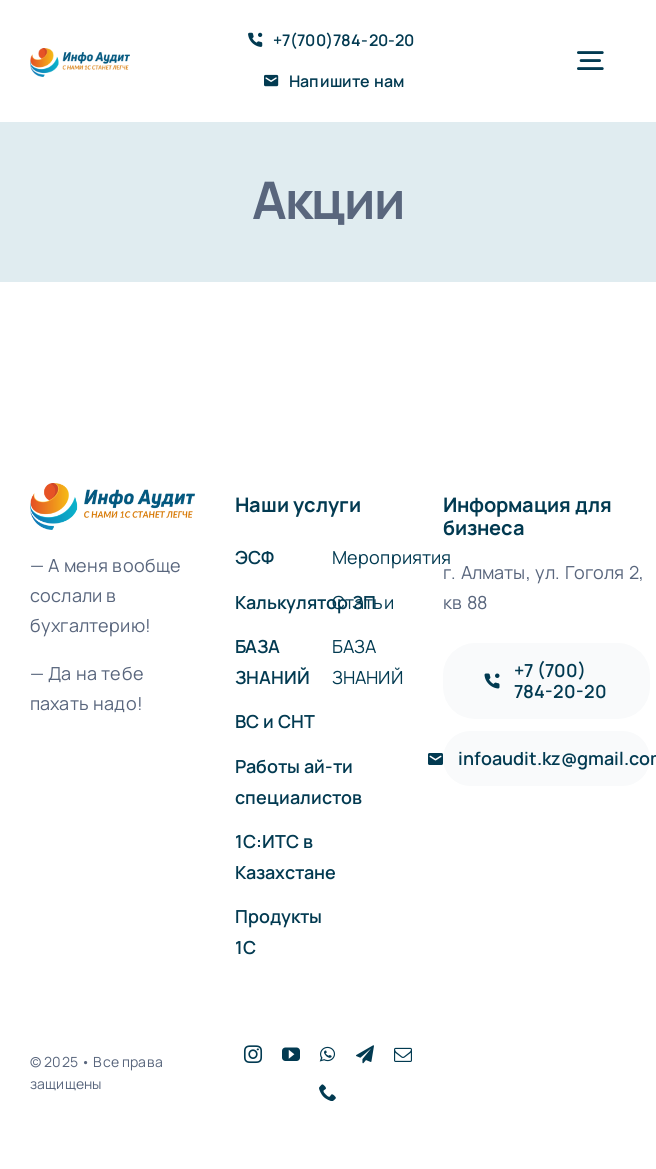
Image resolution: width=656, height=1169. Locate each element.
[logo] (80, 57)
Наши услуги (298, 504)
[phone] (328, 1092)
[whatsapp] (327, 1054)
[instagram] (253, 1054)
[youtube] (291, 1054)
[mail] (403, 1054)
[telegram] (365, 1054)
